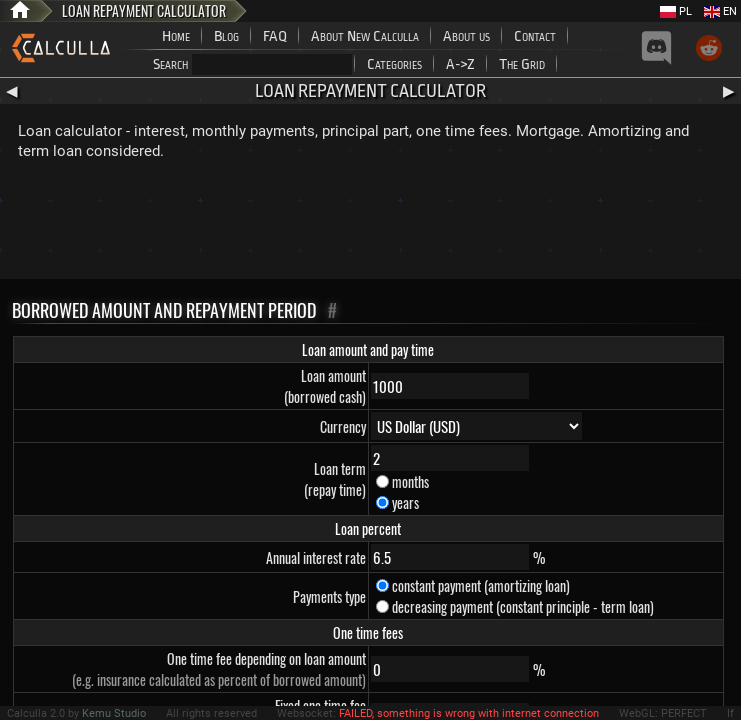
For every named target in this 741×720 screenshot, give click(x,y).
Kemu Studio (114, 713)
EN (720, 11)
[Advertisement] (371, 224)
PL (676, 11)
